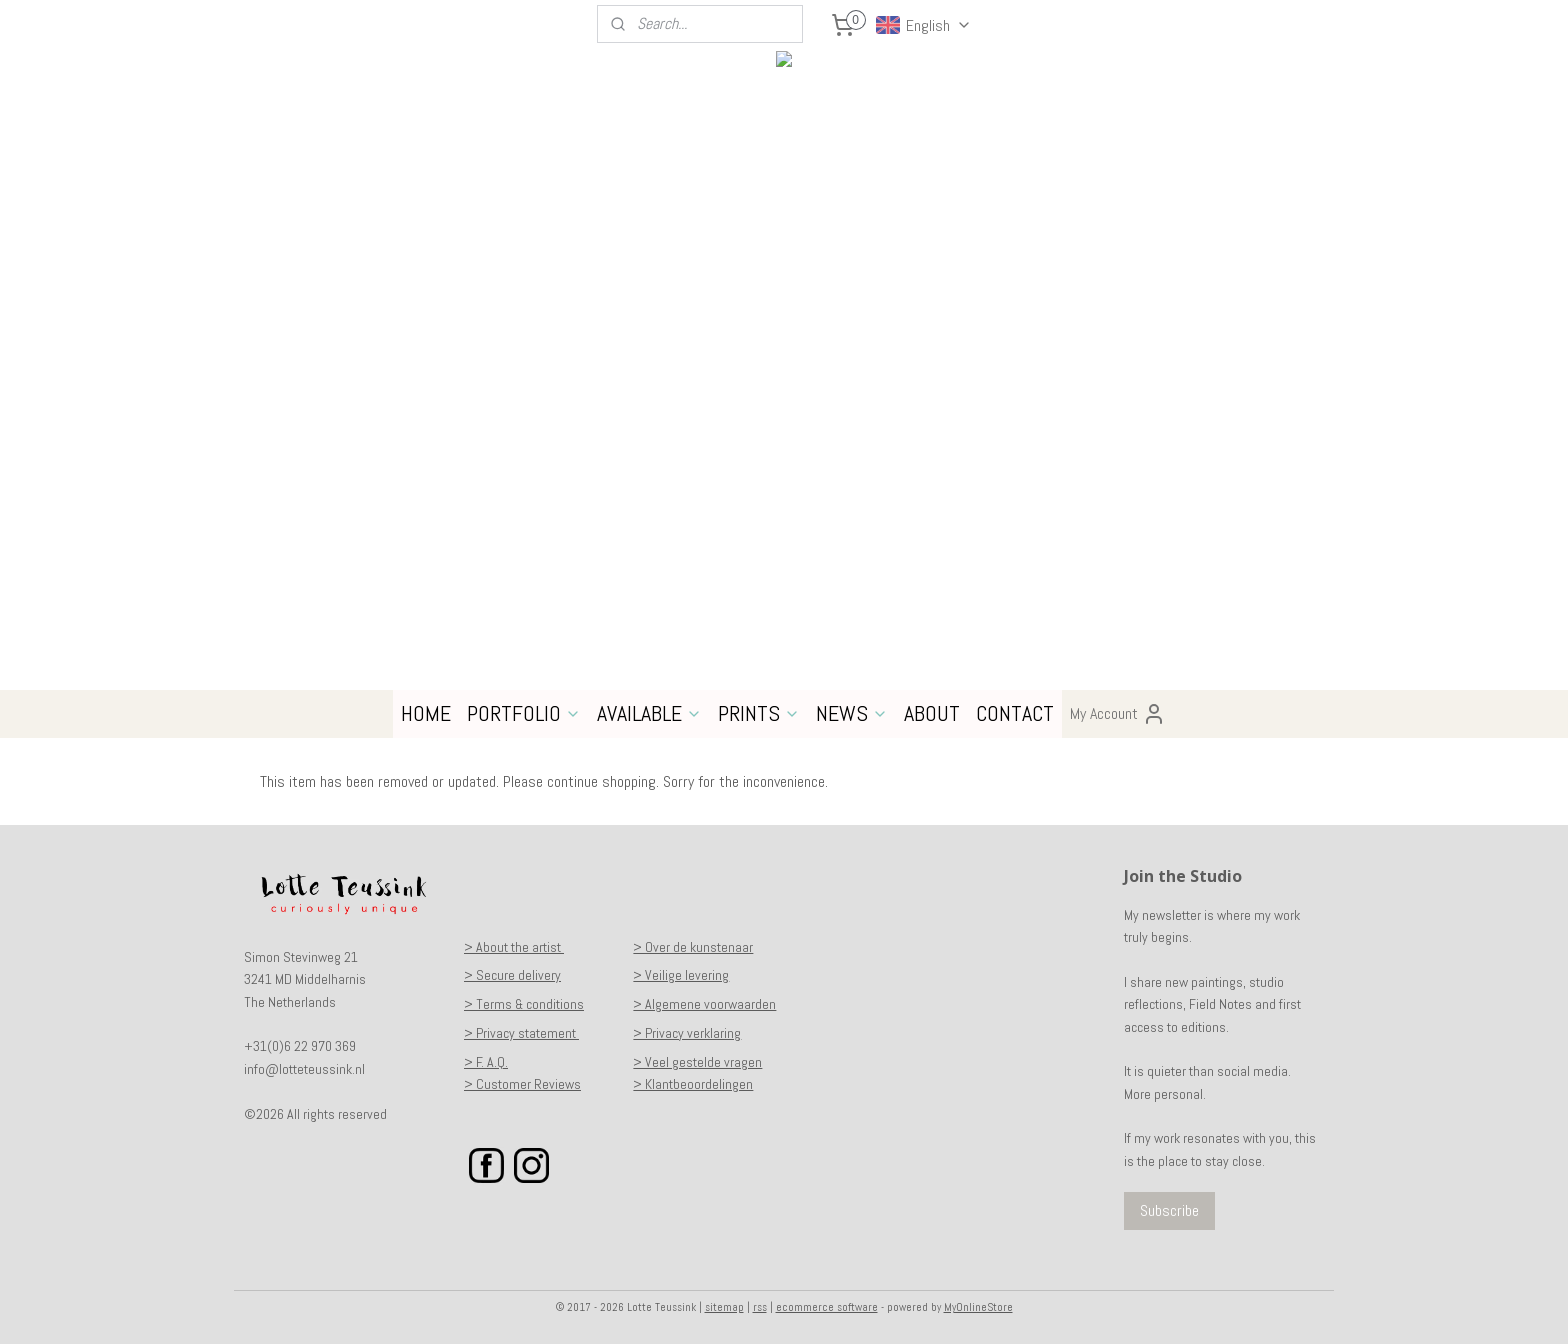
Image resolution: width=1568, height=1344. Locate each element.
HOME (426, 713)
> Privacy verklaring (687, 1033)
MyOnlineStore (978, 1307)
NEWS (852, 713)
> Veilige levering (681, 975)
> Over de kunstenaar (693, 947)
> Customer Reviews (522, 1084)
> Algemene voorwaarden (704, 1004)
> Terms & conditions (524, 1004)
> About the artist (514, 947)
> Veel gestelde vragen (697, 1062)
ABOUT (932, 713)
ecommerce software (827, 1307)
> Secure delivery (512, 975)
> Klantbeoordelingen (693, 1084)
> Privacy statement (521, 1033)
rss (760, 1307)
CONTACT (1015, 713)
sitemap (724, 1307)
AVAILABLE (649, 713)
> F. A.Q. (486, 1062)
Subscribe (1169, 1210)
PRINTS (759, 713)
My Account (1118, 714)
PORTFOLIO (524, 713)
